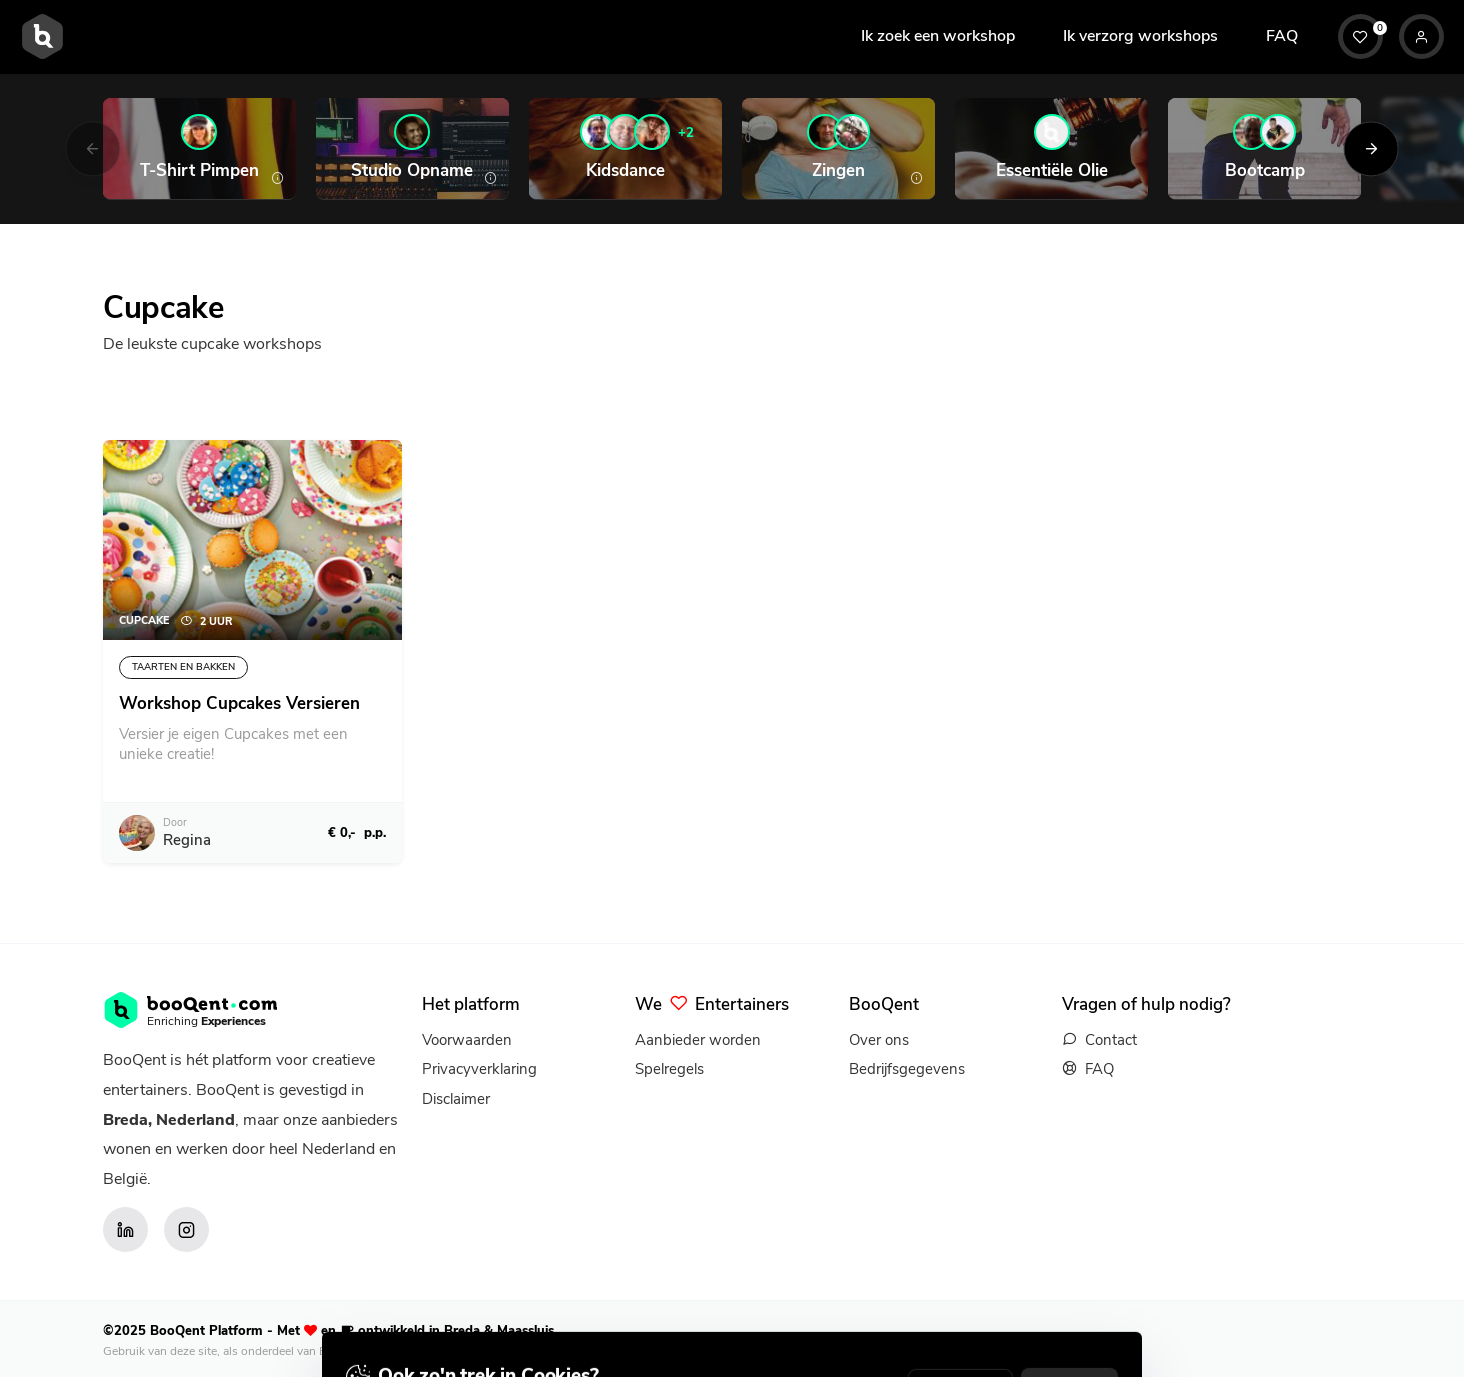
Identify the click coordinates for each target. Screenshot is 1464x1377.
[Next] (1371, 148)
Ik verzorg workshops (1140, 36)
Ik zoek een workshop (938, 36)
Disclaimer (456, 1099)
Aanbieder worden (698, 1040)
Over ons (879, 1040)
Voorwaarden (467, 1040)
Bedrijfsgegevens (907, 1069)
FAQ (1282, 36)
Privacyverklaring (479, 1069)
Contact (1111, 1040)
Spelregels (669, 1069)
